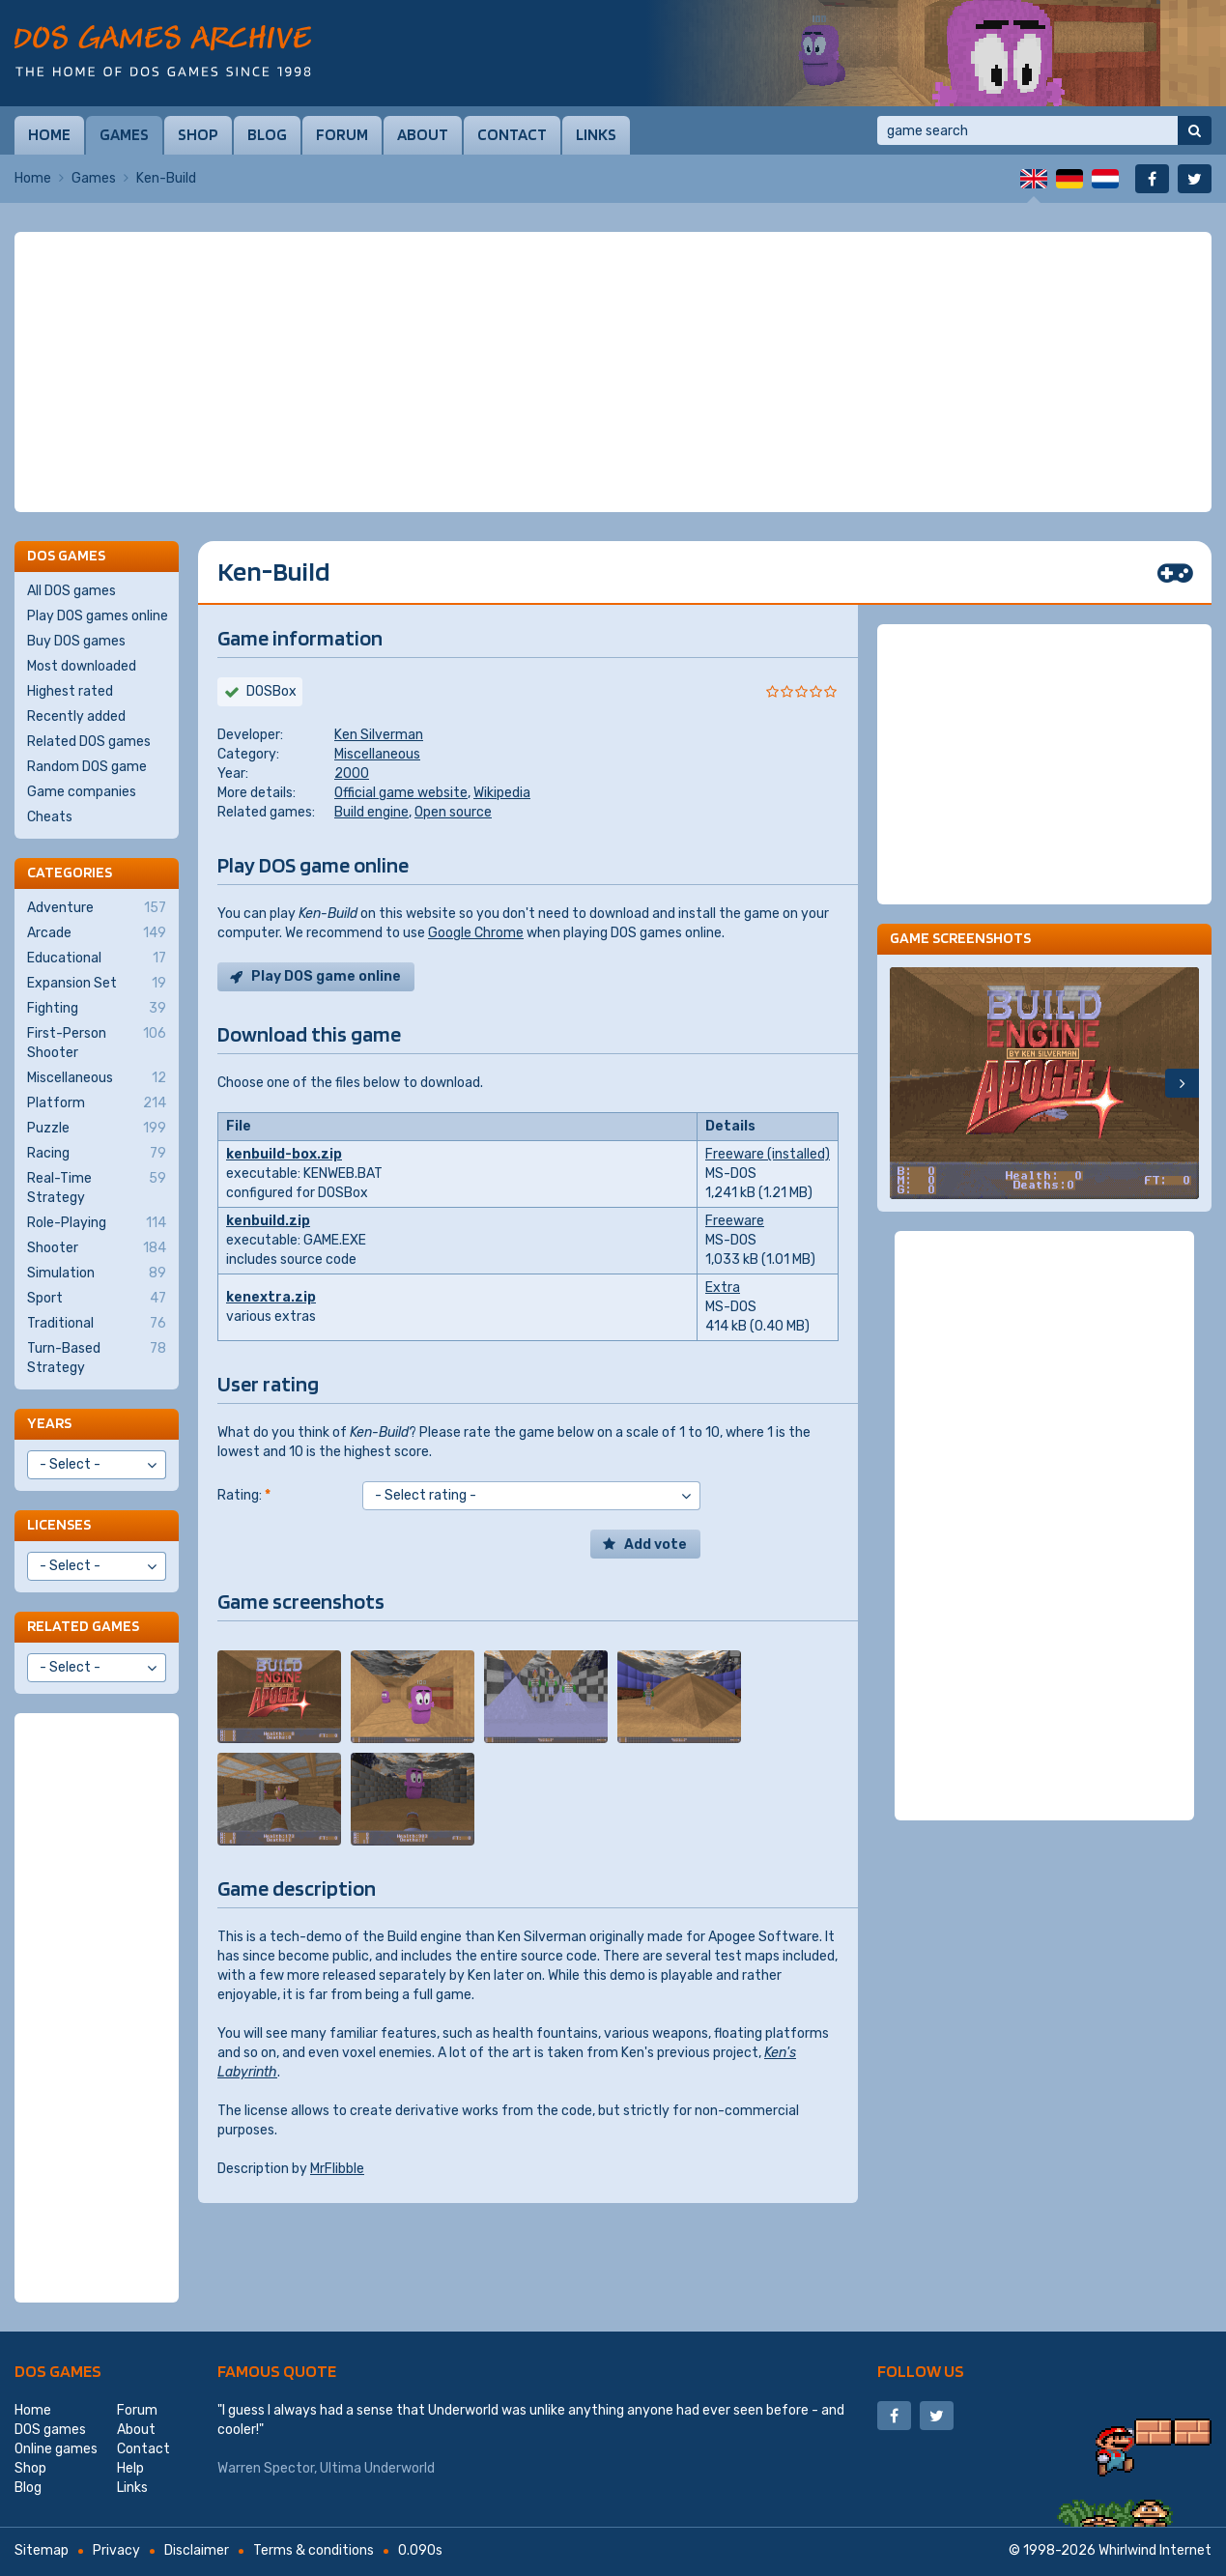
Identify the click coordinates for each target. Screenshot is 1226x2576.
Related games (83, 1626)
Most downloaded (81, 666)
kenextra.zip (271, 1297)
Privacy (116, 2550)
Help (130, 2468)
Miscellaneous (377, 754)
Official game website (401, 793)
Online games (56, 2449)
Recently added (76, 716)
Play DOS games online (97, 616)
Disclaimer (196, 2550)
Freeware (734, 1221)
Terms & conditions (313, 2550)
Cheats (49, 817)
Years (49, 1423)
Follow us (920, 2371)
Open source (453, 812)
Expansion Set (96, 983)
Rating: (244, 1495)
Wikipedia (501, 793)
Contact (512, 134)
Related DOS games (89, 741)
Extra (722, 1287)
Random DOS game (87, 766)
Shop (198, 134)
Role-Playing (96, 1223)
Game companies (81, 792)
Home (49, 134)
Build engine (371, 812)
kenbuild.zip (268, 1221)
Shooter (96, 1248)
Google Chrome (476, 933)
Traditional (96, 1323)
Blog (267, 134)
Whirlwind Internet (1155, 2550)
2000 (351, 773)
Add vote (655, 1544)
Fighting (96, 1008)
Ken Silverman (378, 735)
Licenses (59, 1524)
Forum (342, 134)
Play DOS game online (326, 976)
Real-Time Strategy (96, 1187)
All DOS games (71, 591)
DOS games (57, 2371)
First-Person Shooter (96, 1042)
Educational (96, 958)
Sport (96, 1298)
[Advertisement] (613, 372)
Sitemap (41, 2550)
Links (596, 134)
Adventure (96, 908)
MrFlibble (337, 2169)
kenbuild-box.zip (284, 1154)
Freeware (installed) (767, 1154)
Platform (96, 1103)
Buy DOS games (76, 641)
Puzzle (96, 1128)
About (422, 134)
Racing (96, 1153)
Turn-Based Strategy (96, 1357)
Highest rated (70, 691)
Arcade (96, 933)
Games (124, 134)
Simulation (96, 1273)
